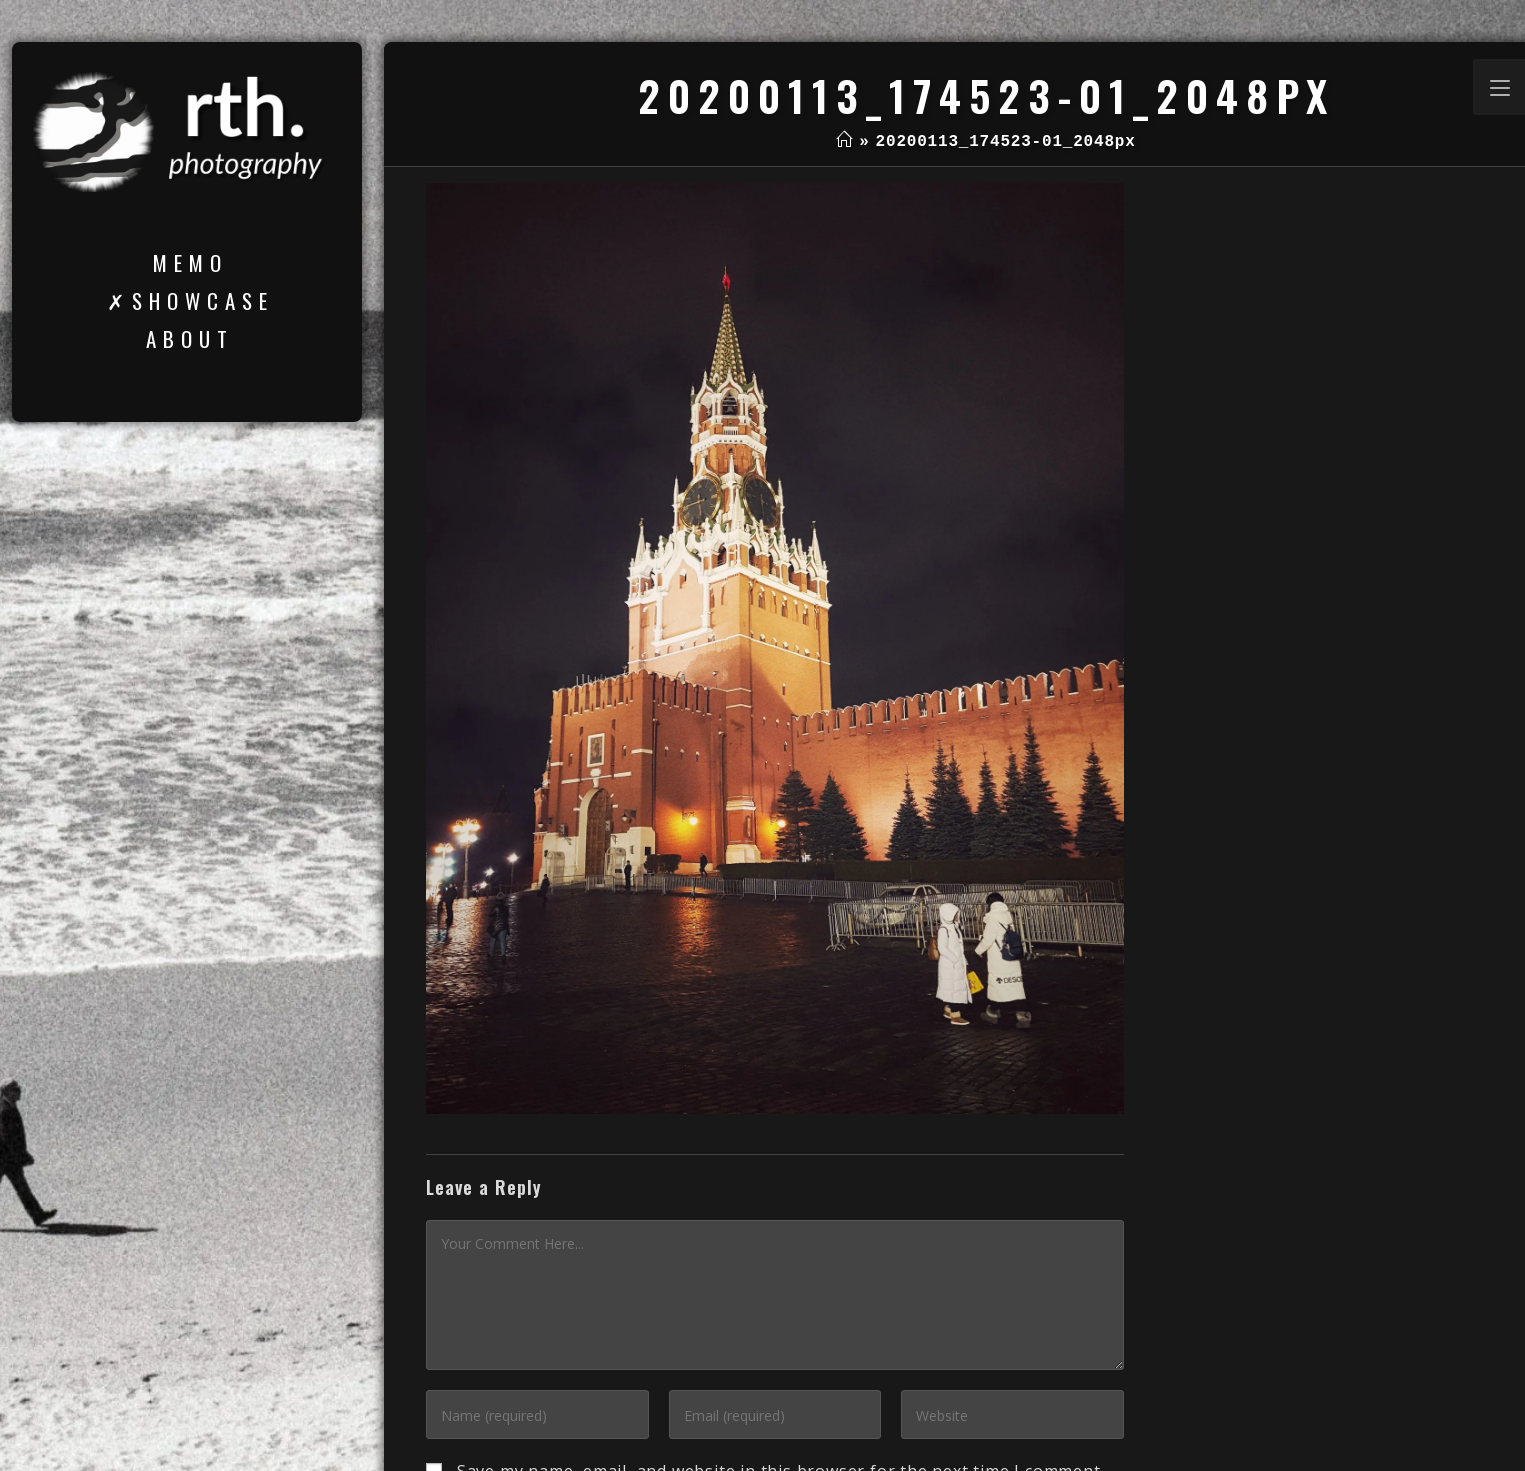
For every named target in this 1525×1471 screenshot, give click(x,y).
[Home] (844, 142)
